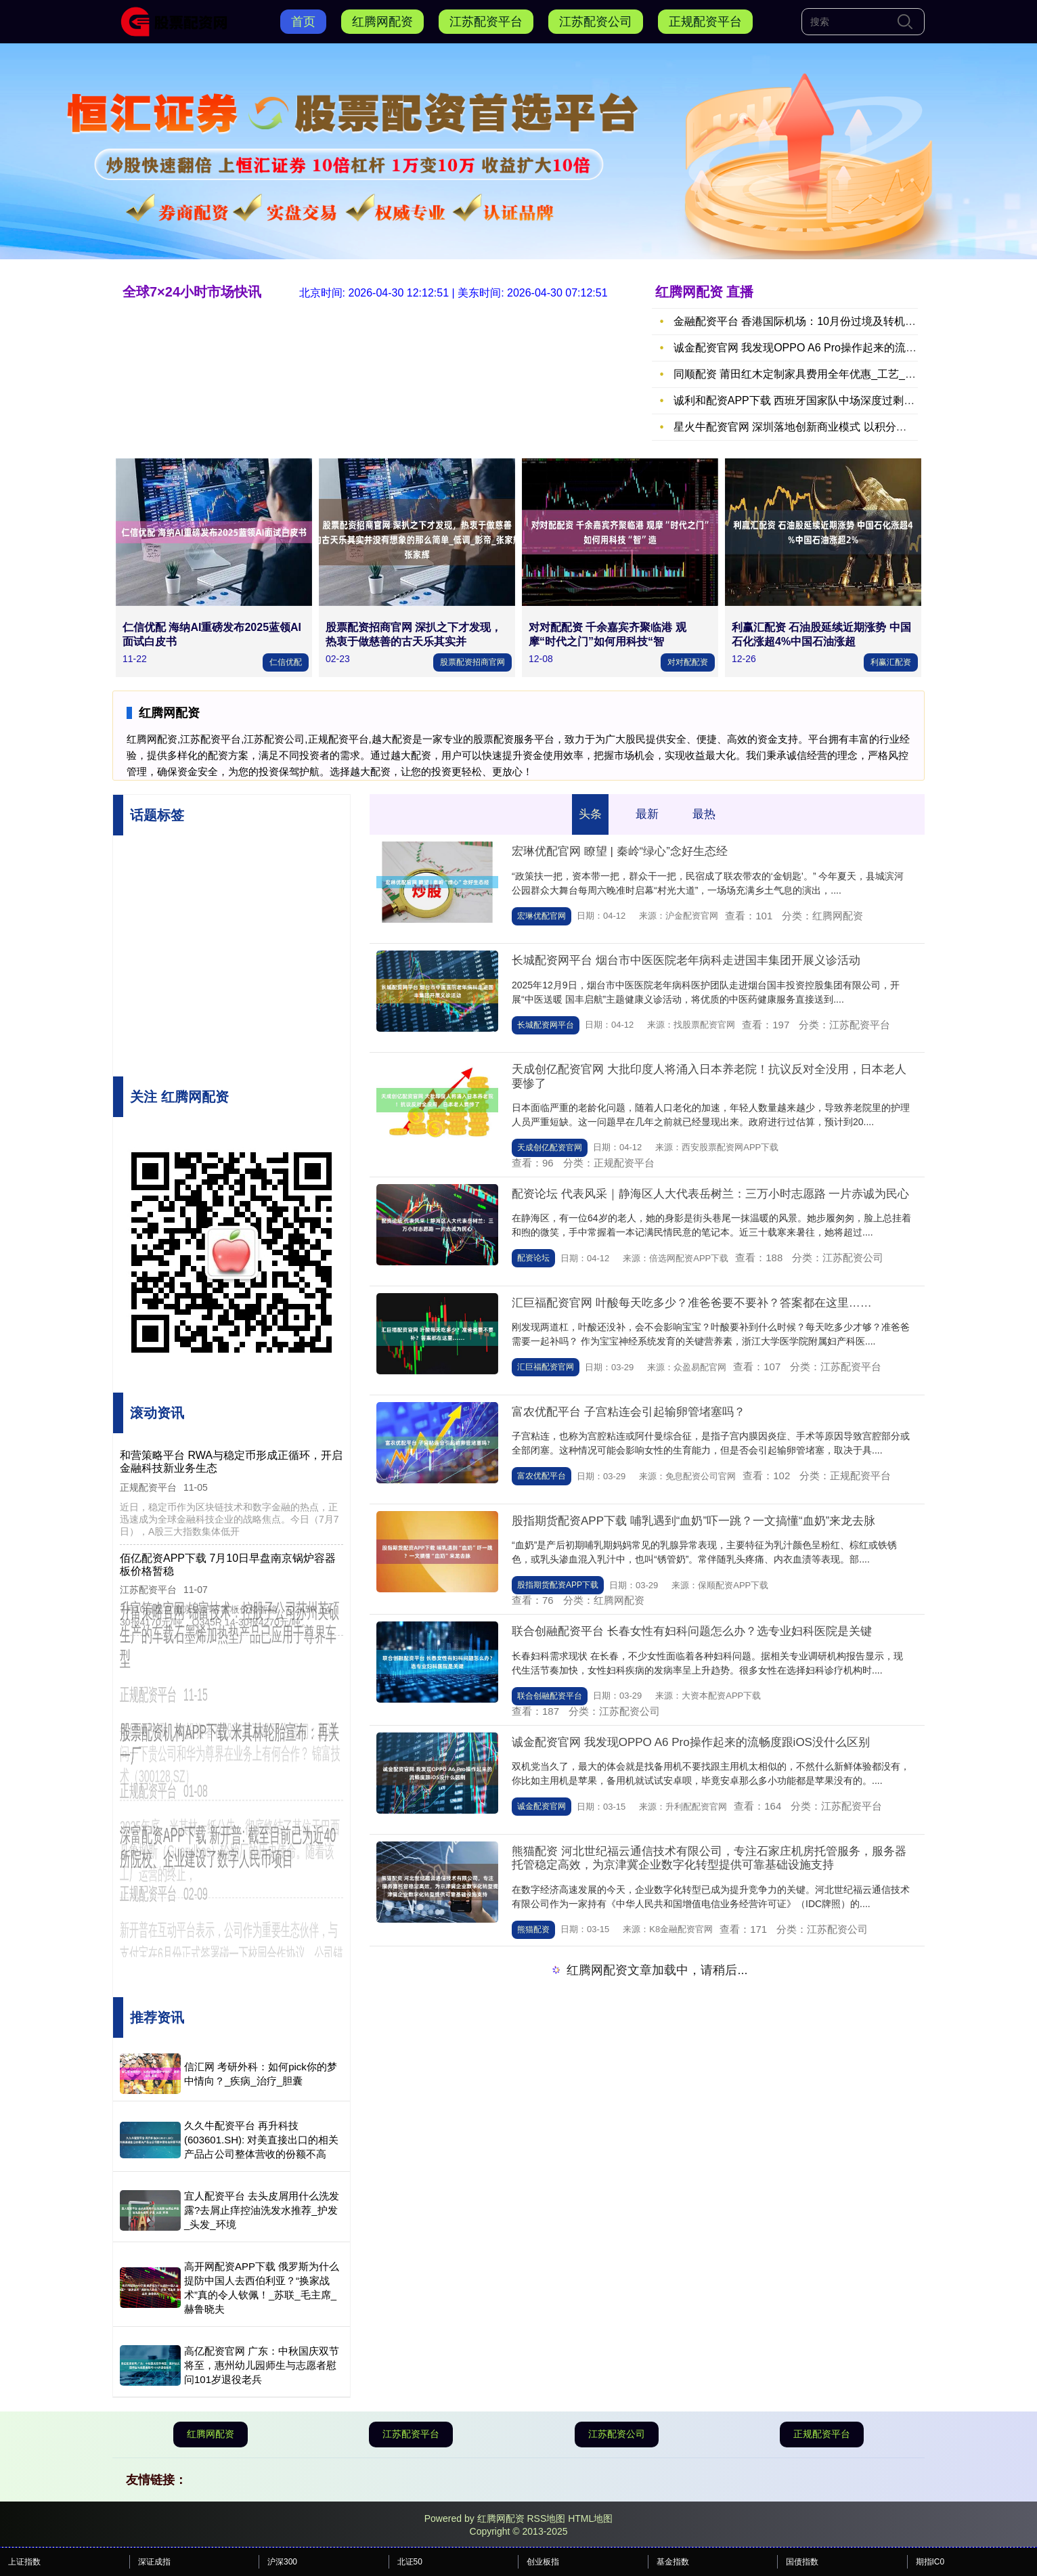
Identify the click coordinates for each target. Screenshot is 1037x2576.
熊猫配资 (533, 1929)
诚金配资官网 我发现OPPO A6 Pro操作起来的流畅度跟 (806, 347)
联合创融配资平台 (549, 1696)
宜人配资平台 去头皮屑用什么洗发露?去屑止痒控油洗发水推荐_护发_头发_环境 (261, 2210)
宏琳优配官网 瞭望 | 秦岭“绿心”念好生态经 (620, 851)
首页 (303, 21)
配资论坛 (533, 1258)
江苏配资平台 (486, 21)
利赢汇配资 (890, 662)
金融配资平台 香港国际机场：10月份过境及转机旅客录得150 (820, 321)
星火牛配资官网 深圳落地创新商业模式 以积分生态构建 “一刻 (821, 427)
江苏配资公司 (595, 21)
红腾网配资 (382, 21)
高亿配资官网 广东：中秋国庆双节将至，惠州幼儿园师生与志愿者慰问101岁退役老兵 (261, 2365)
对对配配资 (687, 662)
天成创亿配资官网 (549, 1147)
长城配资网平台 (545, 1025)
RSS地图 (546, 2518)
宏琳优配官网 (541, 916)
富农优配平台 (541, 1476)
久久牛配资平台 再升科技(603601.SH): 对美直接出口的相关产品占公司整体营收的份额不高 (261, 2140)
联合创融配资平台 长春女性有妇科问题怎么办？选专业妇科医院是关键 (692, 1631)
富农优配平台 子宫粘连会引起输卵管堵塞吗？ (628, 1411)
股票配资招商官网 (472, 662)
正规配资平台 (705, 21)
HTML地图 (590, 2518)
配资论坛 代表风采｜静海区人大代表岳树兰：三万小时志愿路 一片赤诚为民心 (710, 1193)
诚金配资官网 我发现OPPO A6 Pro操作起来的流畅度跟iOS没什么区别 (691, 1742)
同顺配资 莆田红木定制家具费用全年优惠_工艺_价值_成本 (814, 374)
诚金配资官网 (541, 1806)
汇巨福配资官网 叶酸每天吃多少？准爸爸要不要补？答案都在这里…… (692, 1302)
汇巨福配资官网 (545, 1367)
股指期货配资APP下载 (557, 1585)
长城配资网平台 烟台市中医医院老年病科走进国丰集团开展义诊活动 (686, 960)
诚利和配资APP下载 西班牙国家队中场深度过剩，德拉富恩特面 (826, 400)
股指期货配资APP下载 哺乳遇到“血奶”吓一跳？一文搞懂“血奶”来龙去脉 (693, 1520)
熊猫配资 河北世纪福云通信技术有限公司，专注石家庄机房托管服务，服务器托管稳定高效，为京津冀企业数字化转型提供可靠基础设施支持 (709, 1858)
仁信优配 (285, 662)
